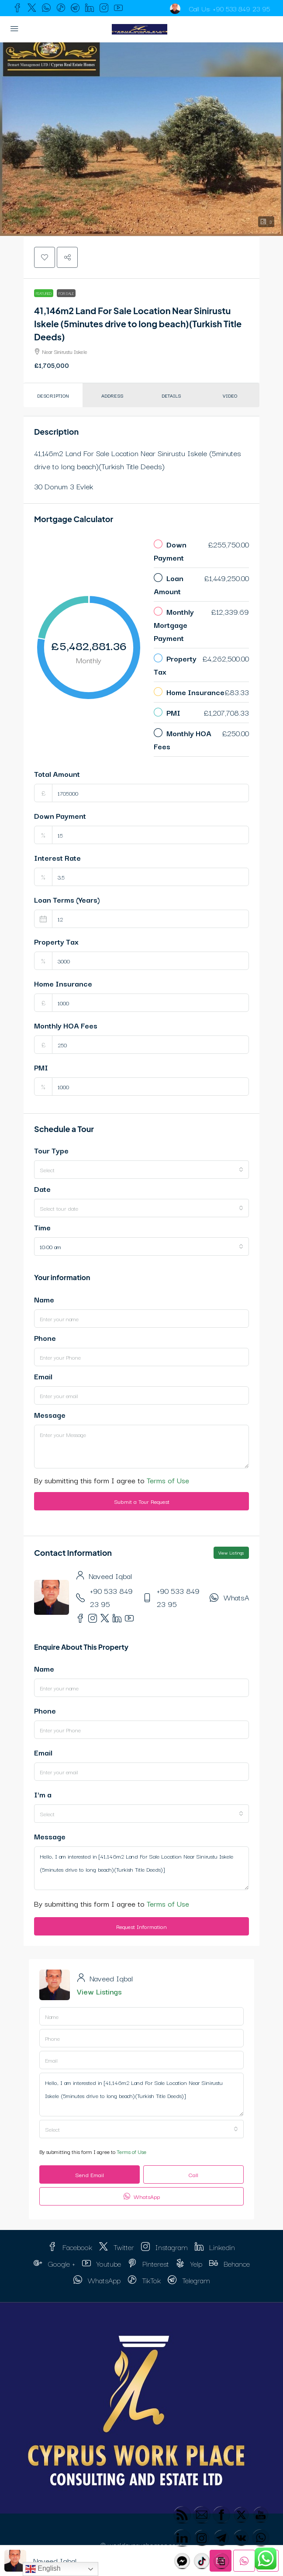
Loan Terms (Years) (67, 899)
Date (42, 1189)
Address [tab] (112, 395)
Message (50, 1414)
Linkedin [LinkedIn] (215, 2247)
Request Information (141, 1926)
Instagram (164, 2247)
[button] (141, 139)
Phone (45, 1337)
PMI (41, 1067)
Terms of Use (168, 1480)
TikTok (144, 2280)
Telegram (189, 2280)
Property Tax (56, 941)
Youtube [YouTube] (101, 2263)
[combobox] (141, 1169)
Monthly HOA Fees (65, 1025)
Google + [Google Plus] (54, 2263)
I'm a (43, 1794)
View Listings (231, 1552)
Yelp (189, 2263)
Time (42, 1227)
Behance (229, 2263)
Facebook (70, 2247)
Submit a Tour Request (141, 1501)
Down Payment (60, 815)
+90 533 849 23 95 (241, 8)
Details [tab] (171, 395)
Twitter (116, 2247)
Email (43, 1376)
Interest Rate (57, 857)
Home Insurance (63, 983)
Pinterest (148, 2263)
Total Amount (57, 773)
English (43, 2569)
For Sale (66, 293)
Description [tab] (53, 395)
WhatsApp (241, 1597)
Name (44, 1299)
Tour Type (51, 1150)
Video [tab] (230, 395)
